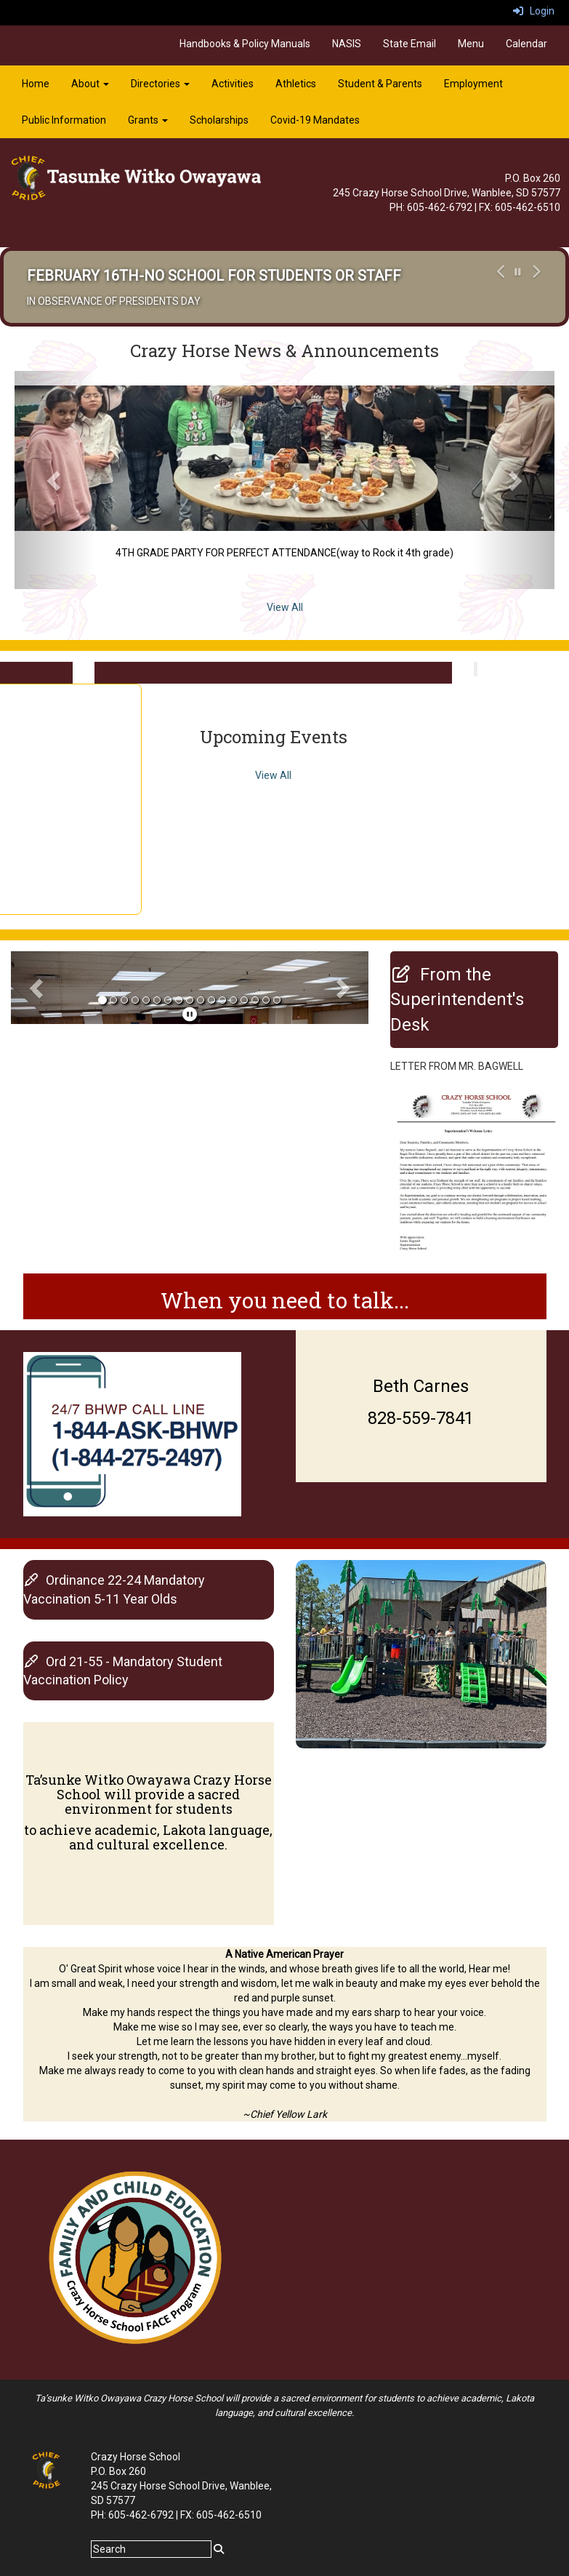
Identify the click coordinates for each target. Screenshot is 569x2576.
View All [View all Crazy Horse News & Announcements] (285, 607)
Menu (471, 43)
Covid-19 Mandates (315, 120)
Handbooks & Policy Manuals (244, 43)
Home (35, 83)
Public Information (64, 120)
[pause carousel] (517, 272)
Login (533, 11)
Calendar (526, 43)
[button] (499, 287)
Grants (148, 120)
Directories (160, 83)
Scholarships (219, 120)
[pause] (189, 1014)
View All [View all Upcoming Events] (273, 775)
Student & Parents (380, 83)
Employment (473, 83)
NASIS (346, 43)
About (90, 83)
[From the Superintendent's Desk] (457, 999)
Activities (232, 83)
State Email (409, 43)
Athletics (295, 83)
